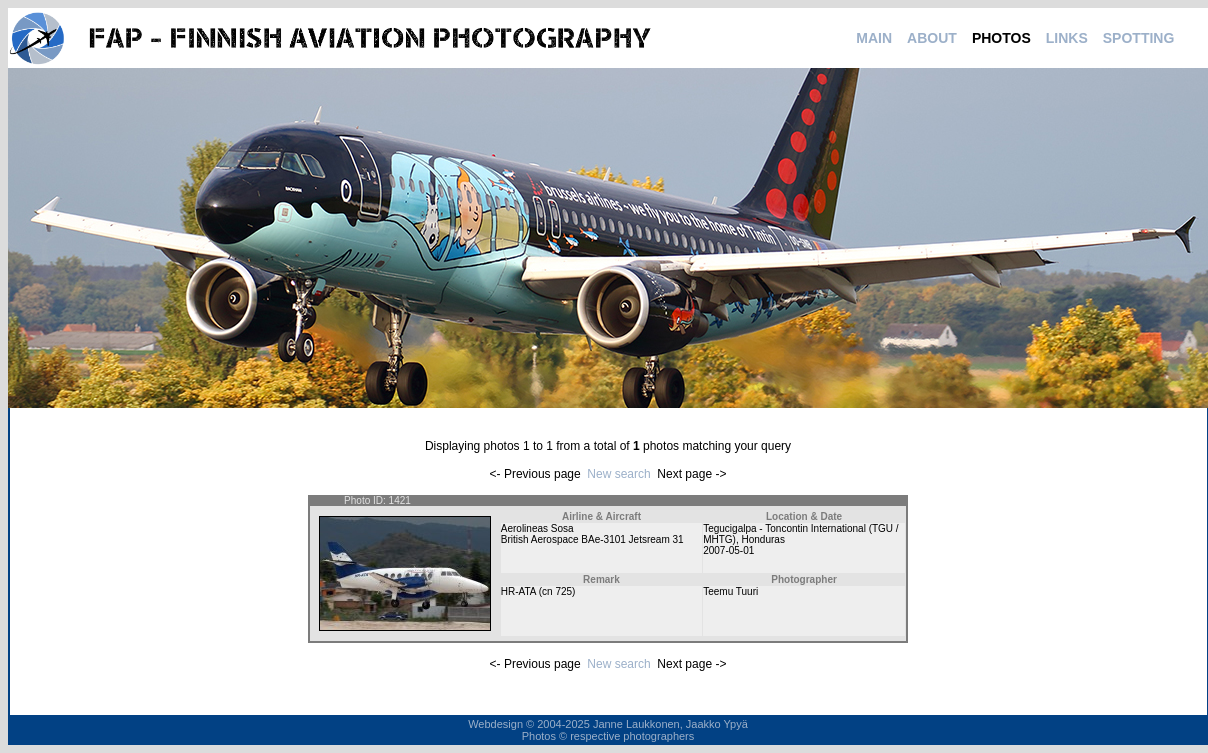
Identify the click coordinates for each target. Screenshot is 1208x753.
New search (618, 474)
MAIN (874, 38)
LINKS (1067, 38)
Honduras (763, 539)
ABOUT (932, 38)
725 (563, 591)
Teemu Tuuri (730, 591)
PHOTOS (1001, 38)
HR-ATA (518, 591)
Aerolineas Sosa (537, 528)
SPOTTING (1139, 38)
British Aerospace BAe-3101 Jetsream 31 (592, 539)
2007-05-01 (728, 550)
